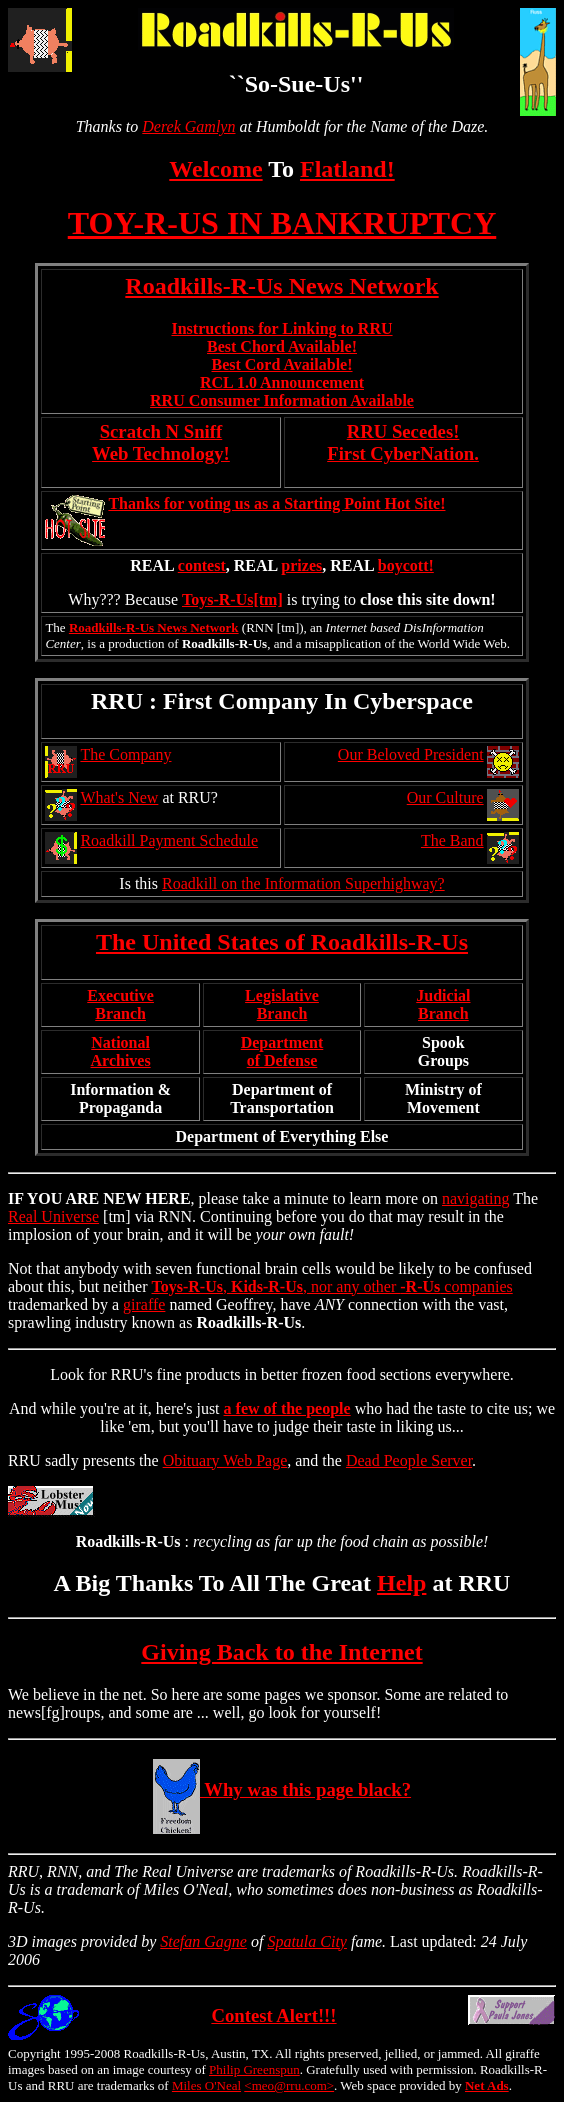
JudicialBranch (443, 1004)
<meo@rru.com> (289, 2085)
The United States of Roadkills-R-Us (282, 942)
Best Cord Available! (281, 364)
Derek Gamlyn (188, 126)
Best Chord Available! (282, 346)
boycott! (406, 565)
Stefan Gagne (203, 1941)
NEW (122, 1198)
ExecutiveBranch (120, 1004)
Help (401, 1583)
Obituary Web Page (225, 1460)
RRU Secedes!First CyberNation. (403, 442)
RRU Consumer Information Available (282, 400)
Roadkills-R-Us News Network (281, 286)
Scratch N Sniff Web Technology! (161, 442)
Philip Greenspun (254, 2069)
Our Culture (445, 797)
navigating (476, 1198)
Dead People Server (409, 1460)
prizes (301, 565)
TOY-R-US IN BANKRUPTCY (282, 223)
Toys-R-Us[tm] (232, 599)
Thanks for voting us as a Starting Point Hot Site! (276, 503)
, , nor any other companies (332, 1286)
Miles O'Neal (206, 2085)
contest (202, 565)
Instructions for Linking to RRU (281, 328)
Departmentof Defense (282, 1051)
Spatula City (307, 1941)
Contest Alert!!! (273, 2015)
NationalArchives (121, 1051)
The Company (125, 754)
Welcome (215, 169)
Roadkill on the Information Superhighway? (303, 883)
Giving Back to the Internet (281, 1652)
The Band (452, 840)
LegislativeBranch (282, 1004)
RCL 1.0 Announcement (282, 382)
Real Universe (53, 1216)
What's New (119, 797)
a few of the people (287, 1408)
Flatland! (347, 169)
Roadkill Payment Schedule (169, 840)
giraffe (144, 1304)
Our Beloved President (411, 754)
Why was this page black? (282, 1789)
